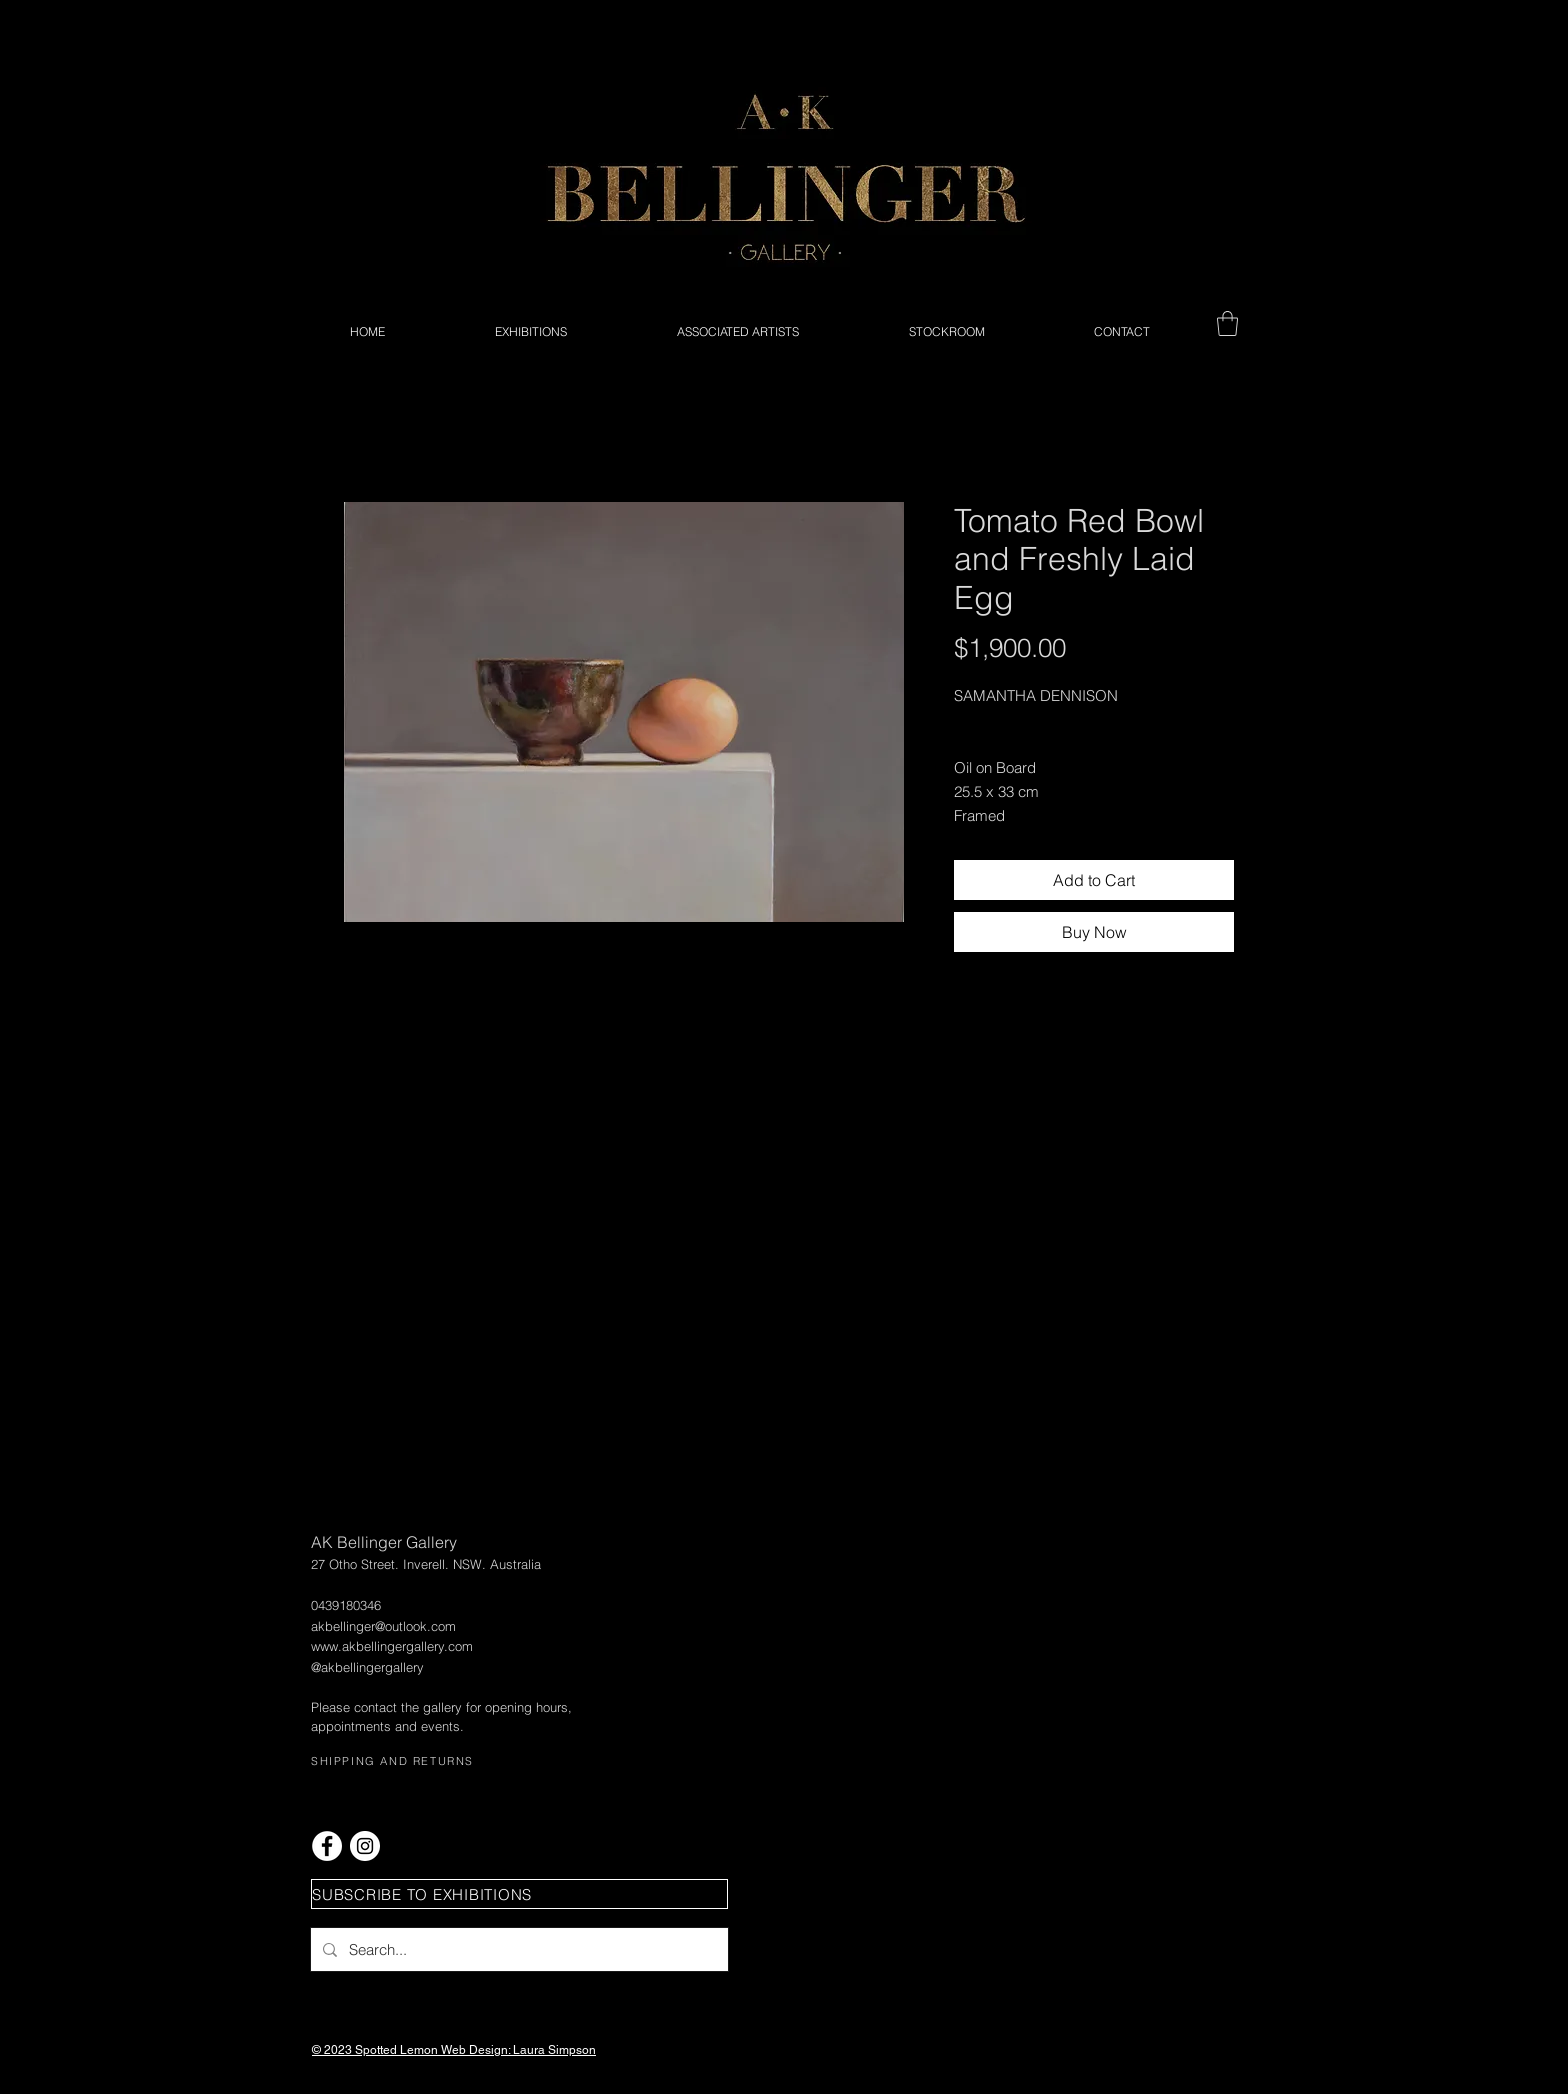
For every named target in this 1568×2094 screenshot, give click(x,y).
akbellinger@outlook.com (383, 1626)
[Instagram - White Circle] (365, 1846)
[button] (1227, 323)
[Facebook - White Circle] (327, 1846)
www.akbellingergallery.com (392, 1646)
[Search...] (517, 1949)
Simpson (572, 2050)
